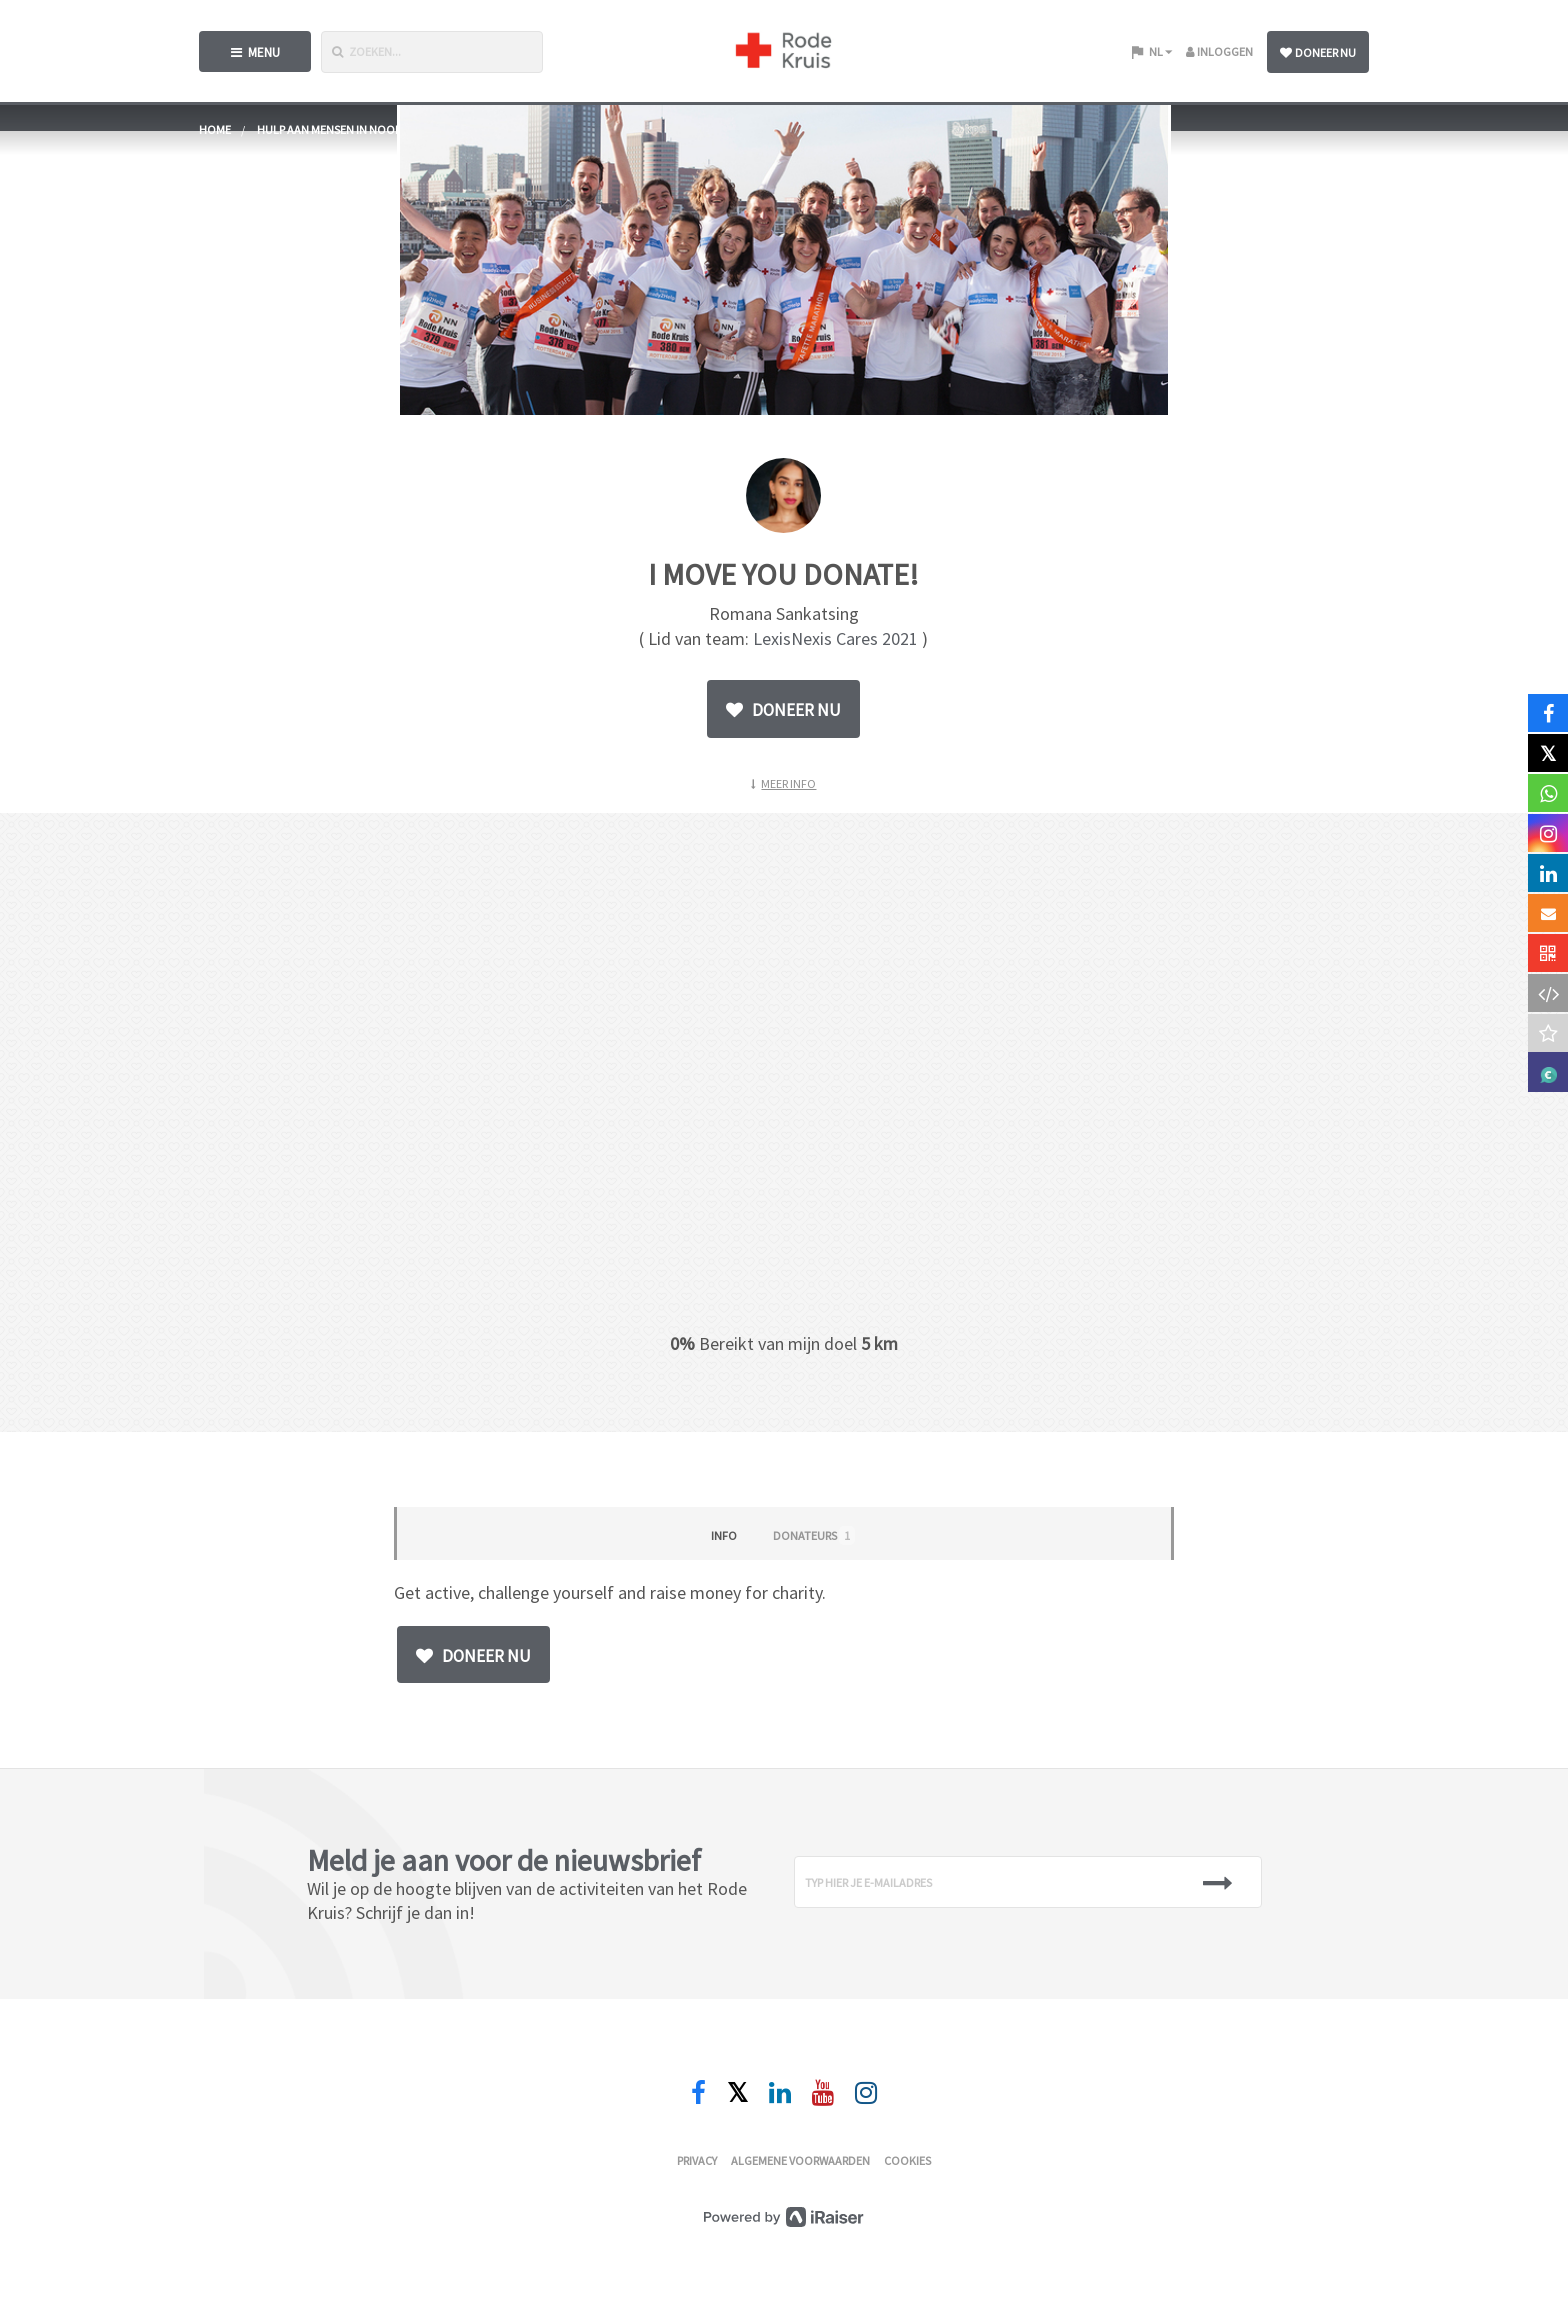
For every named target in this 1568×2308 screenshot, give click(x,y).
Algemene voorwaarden (800, 2160)
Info (724, 1535)
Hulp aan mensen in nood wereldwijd (364, 129)
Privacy (697, 2160)
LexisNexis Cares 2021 (835, 638)
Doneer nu (1318, 52)
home (215, 129)
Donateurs (814, 1535)
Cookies (907, 2160)
